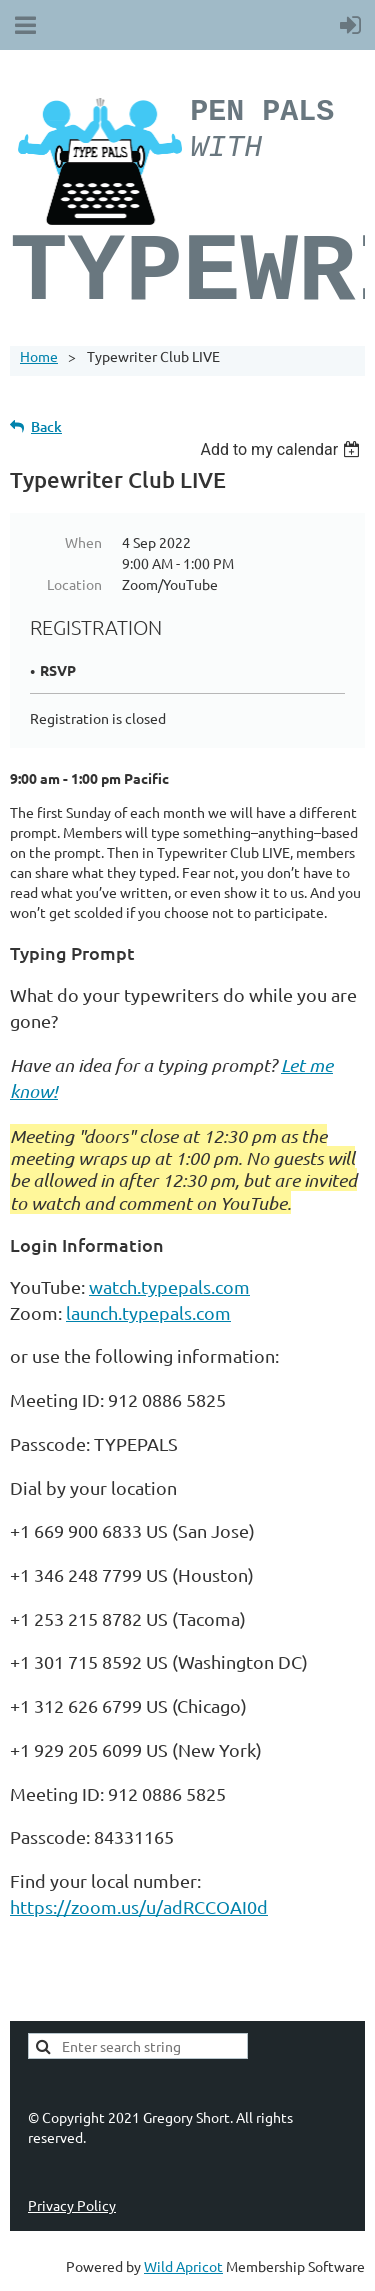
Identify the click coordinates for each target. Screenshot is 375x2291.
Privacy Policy (72, 2205)
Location (74, 584)
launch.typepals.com (148, 1312)
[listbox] (282, 449)
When (83, 542)
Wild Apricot (183, 2266)
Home (39, 356)
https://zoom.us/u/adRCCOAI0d (139, 1906)
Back (46, 426)
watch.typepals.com (169, 1286)
